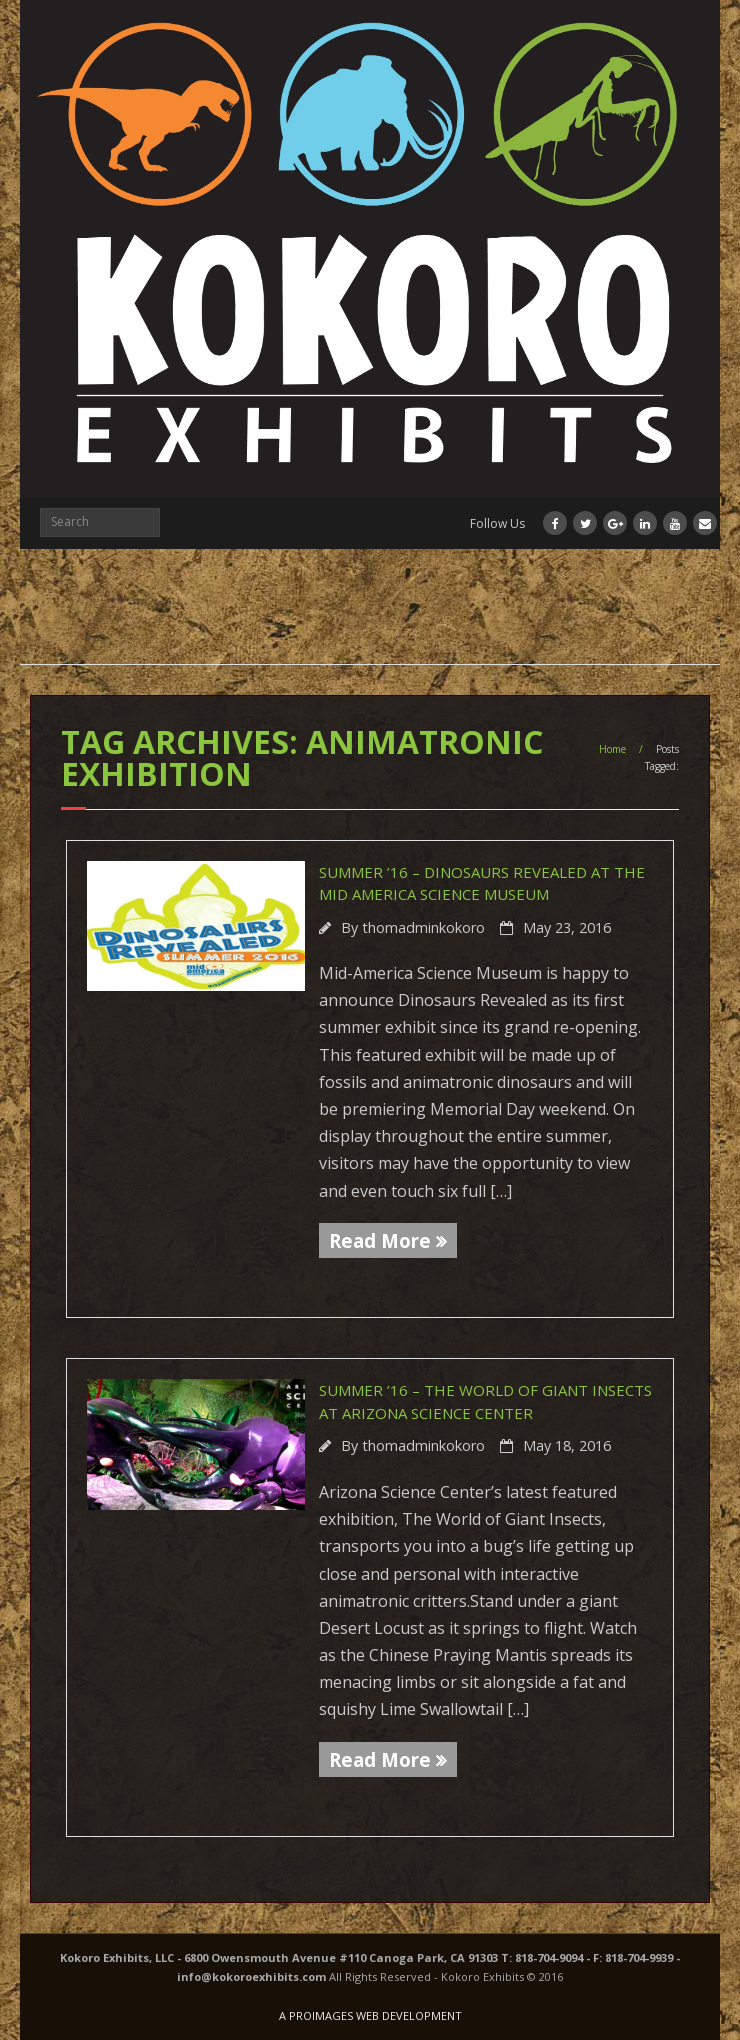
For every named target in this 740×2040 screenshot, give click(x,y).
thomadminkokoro (423, 927)
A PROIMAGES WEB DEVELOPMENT (370, 2015)
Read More (380, 1240)
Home (612, 749)
